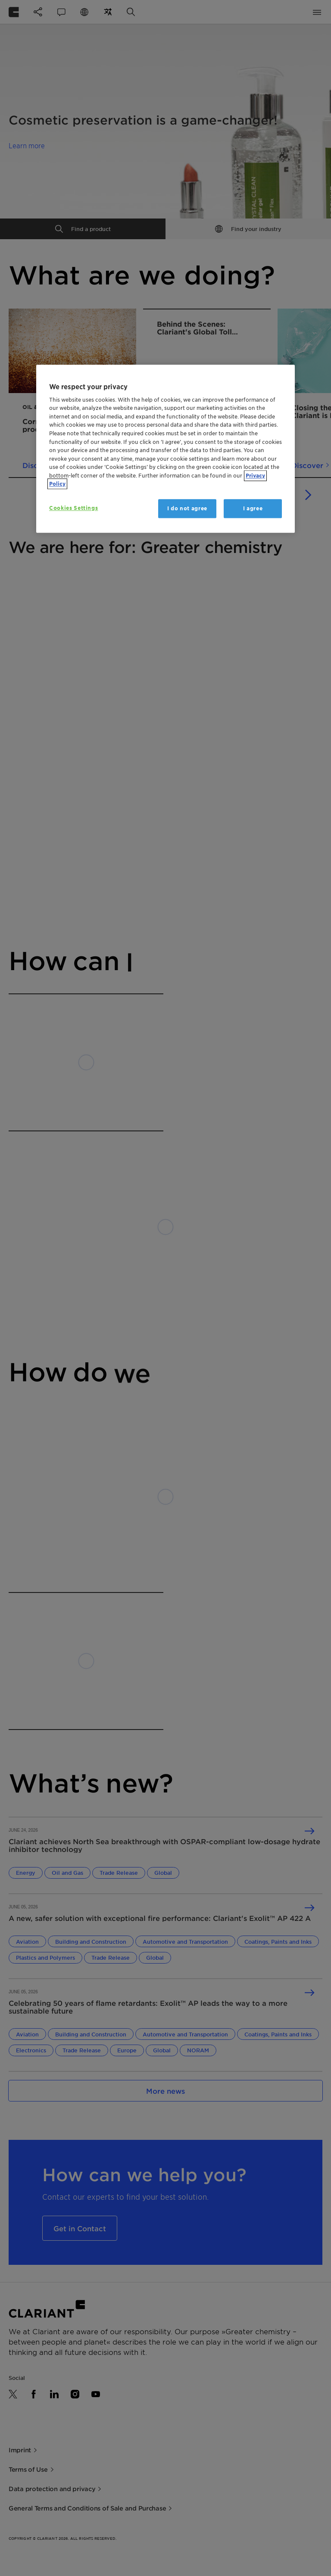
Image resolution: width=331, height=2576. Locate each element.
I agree (253, 508)
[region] (165, 449)
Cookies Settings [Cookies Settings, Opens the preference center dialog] (73, 508)
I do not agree (187, 508)
